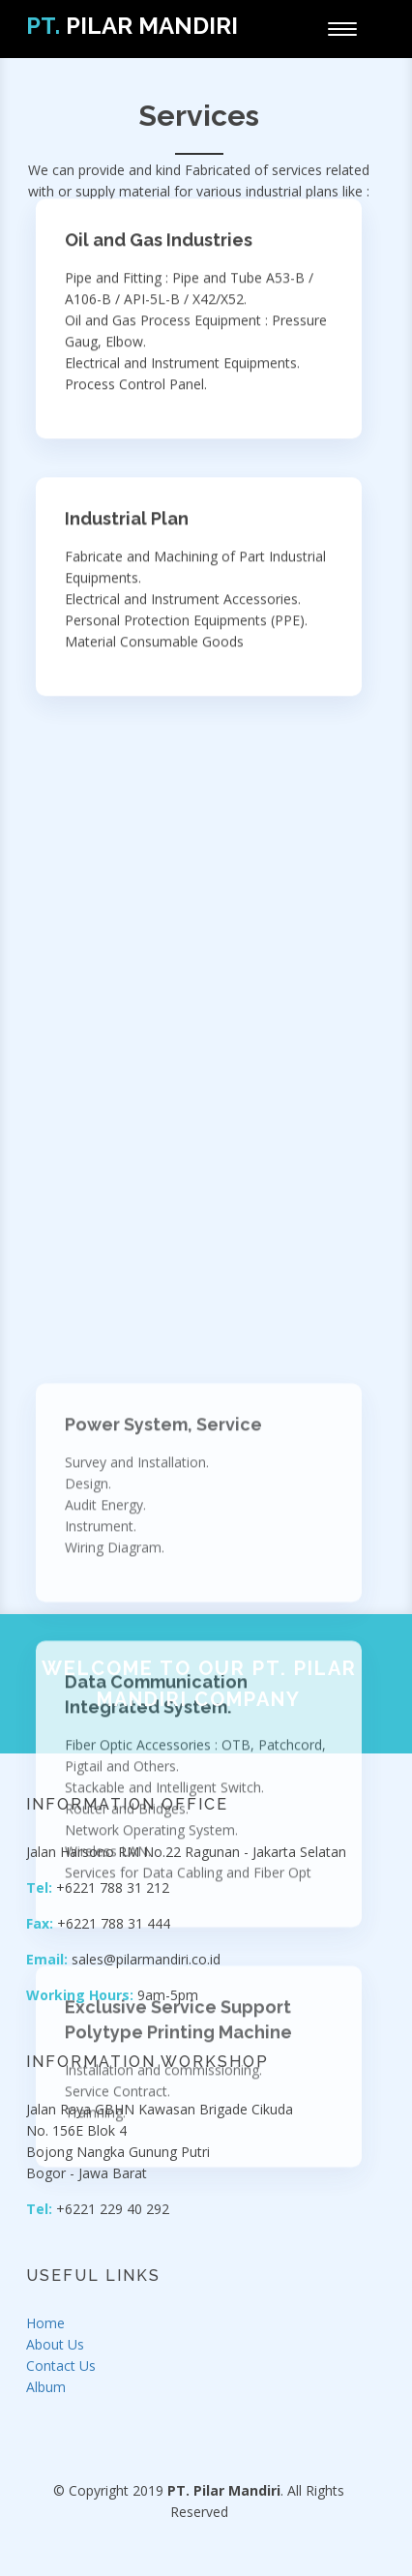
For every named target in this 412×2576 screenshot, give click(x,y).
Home (45, 2323)
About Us (55, 2344)
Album (46, 2387)
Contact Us (61, 2365)
